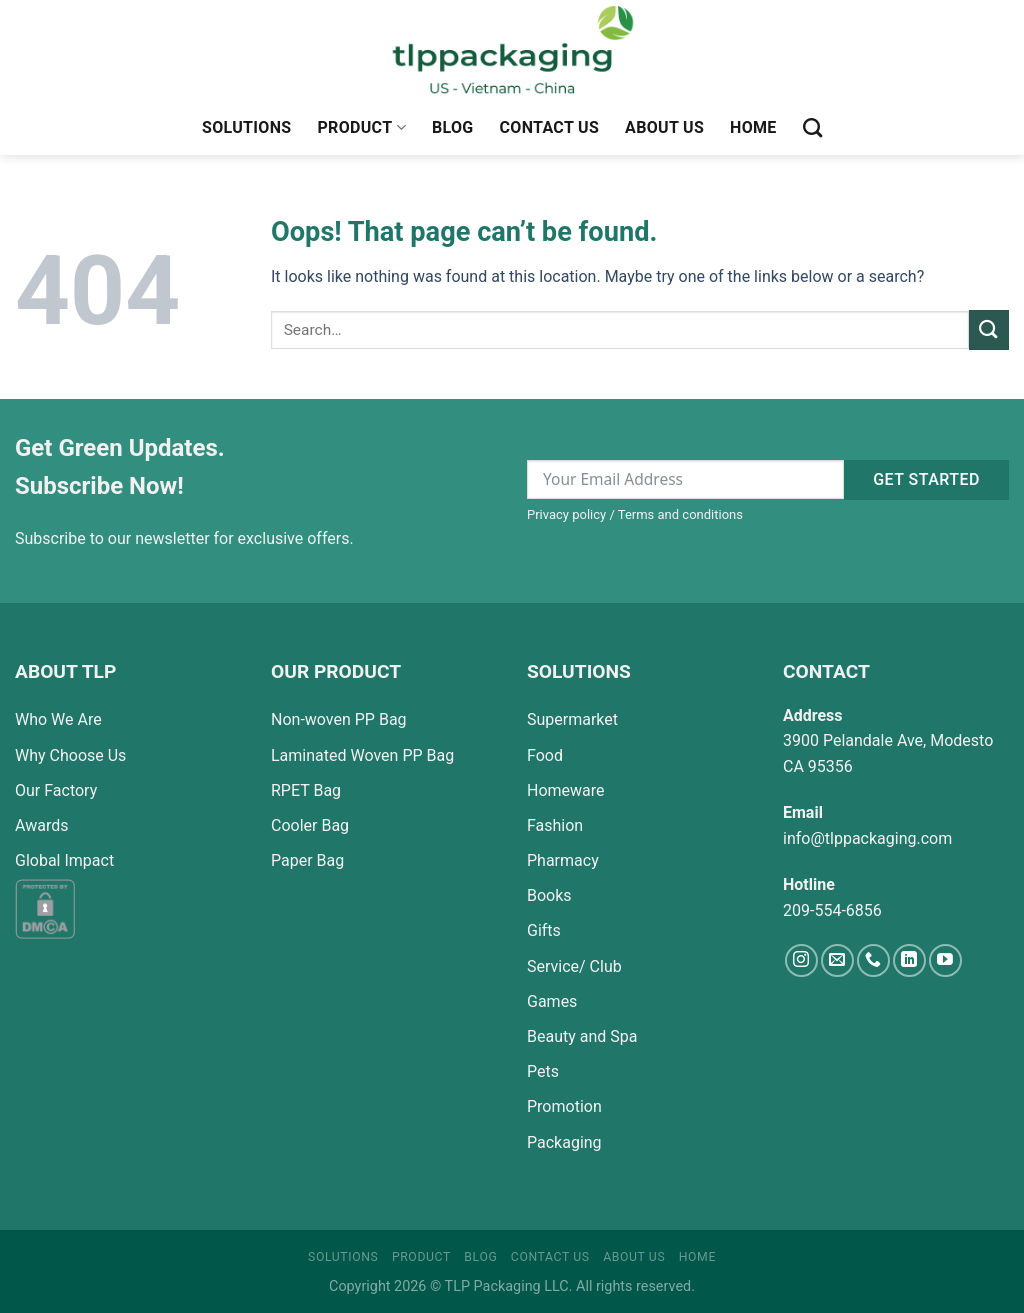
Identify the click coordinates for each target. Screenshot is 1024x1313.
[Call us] (873, 960)
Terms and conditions (680, 514)
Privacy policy (566, 514)
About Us (664, 127)
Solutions (246, 127)
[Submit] (989, 329)
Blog (453, 127)
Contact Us (550, 127)
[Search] (812, 127)
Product (361, 128)
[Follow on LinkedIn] (909, 960)
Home (753, 127)
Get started (926, 479)
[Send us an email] (837, 960)
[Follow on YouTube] (945, 960)
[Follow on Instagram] (801, 960)
